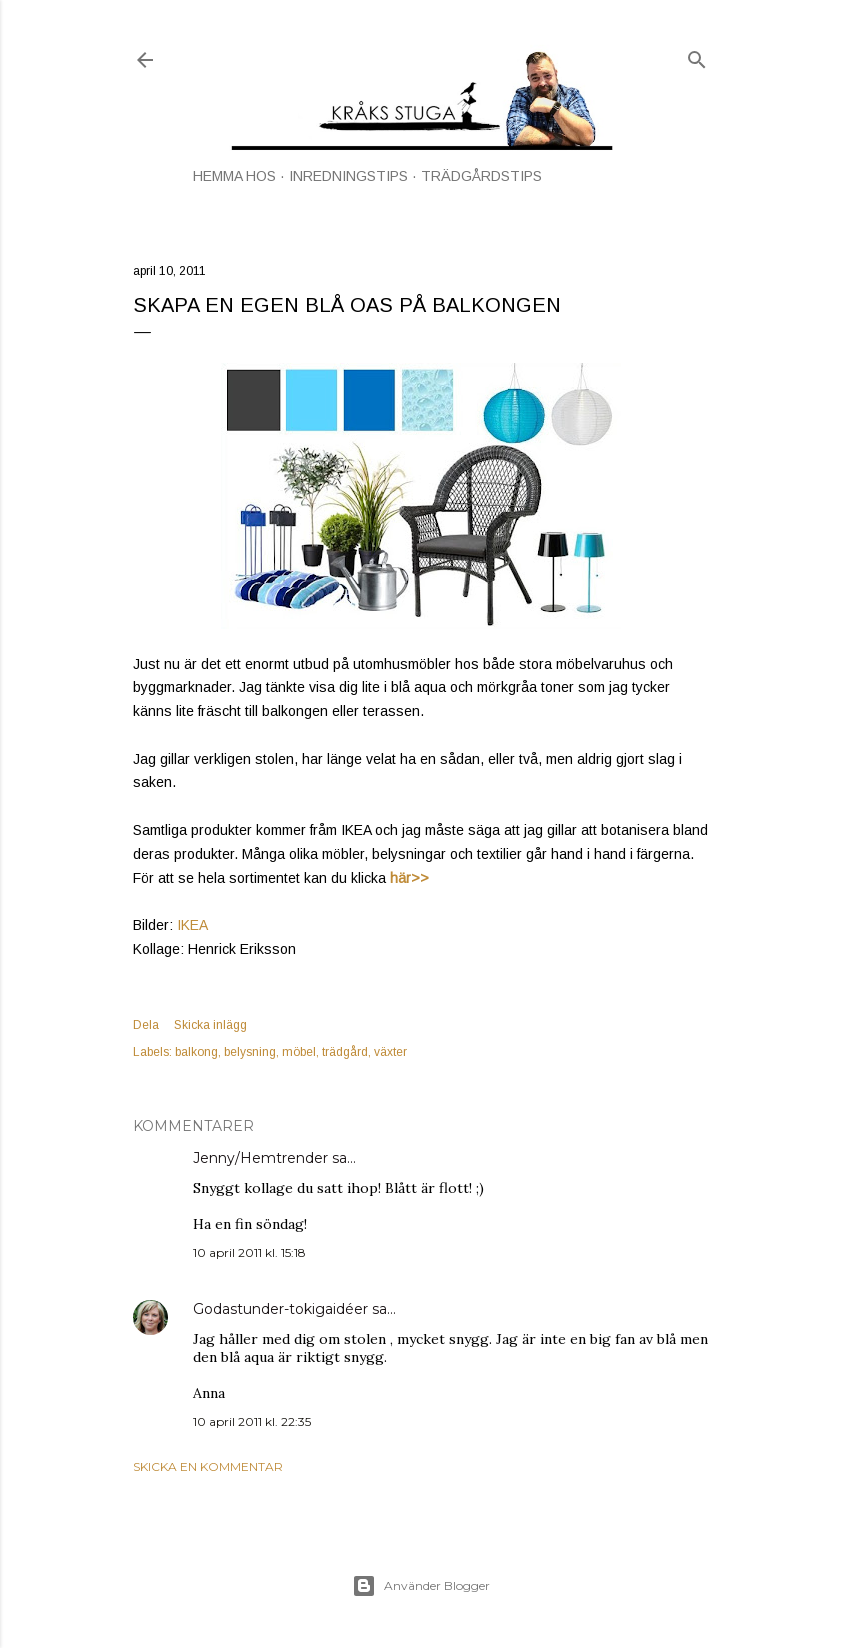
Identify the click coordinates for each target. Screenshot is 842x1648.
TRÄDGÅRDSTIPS (481, 176)
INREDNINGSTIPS (348, 176)
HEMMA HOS (234, 176)
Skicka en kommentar (208, 1466)
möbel (299, 1052)
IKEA (192, 925)
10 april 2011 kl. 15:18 (249, 1252)
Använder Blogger (421, 1586)
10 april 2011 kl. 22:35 (252, 1421)
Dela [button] (146, 1025)
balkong (196, 1052)
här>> (409, 878)
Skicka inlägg (210, 1025)
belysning (250, 1052)
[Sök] (697, 55)
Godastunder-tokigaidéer (280, 1309)
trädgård (345, 1052)
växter (390, 1052)
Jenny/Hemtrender (260, 1158)
